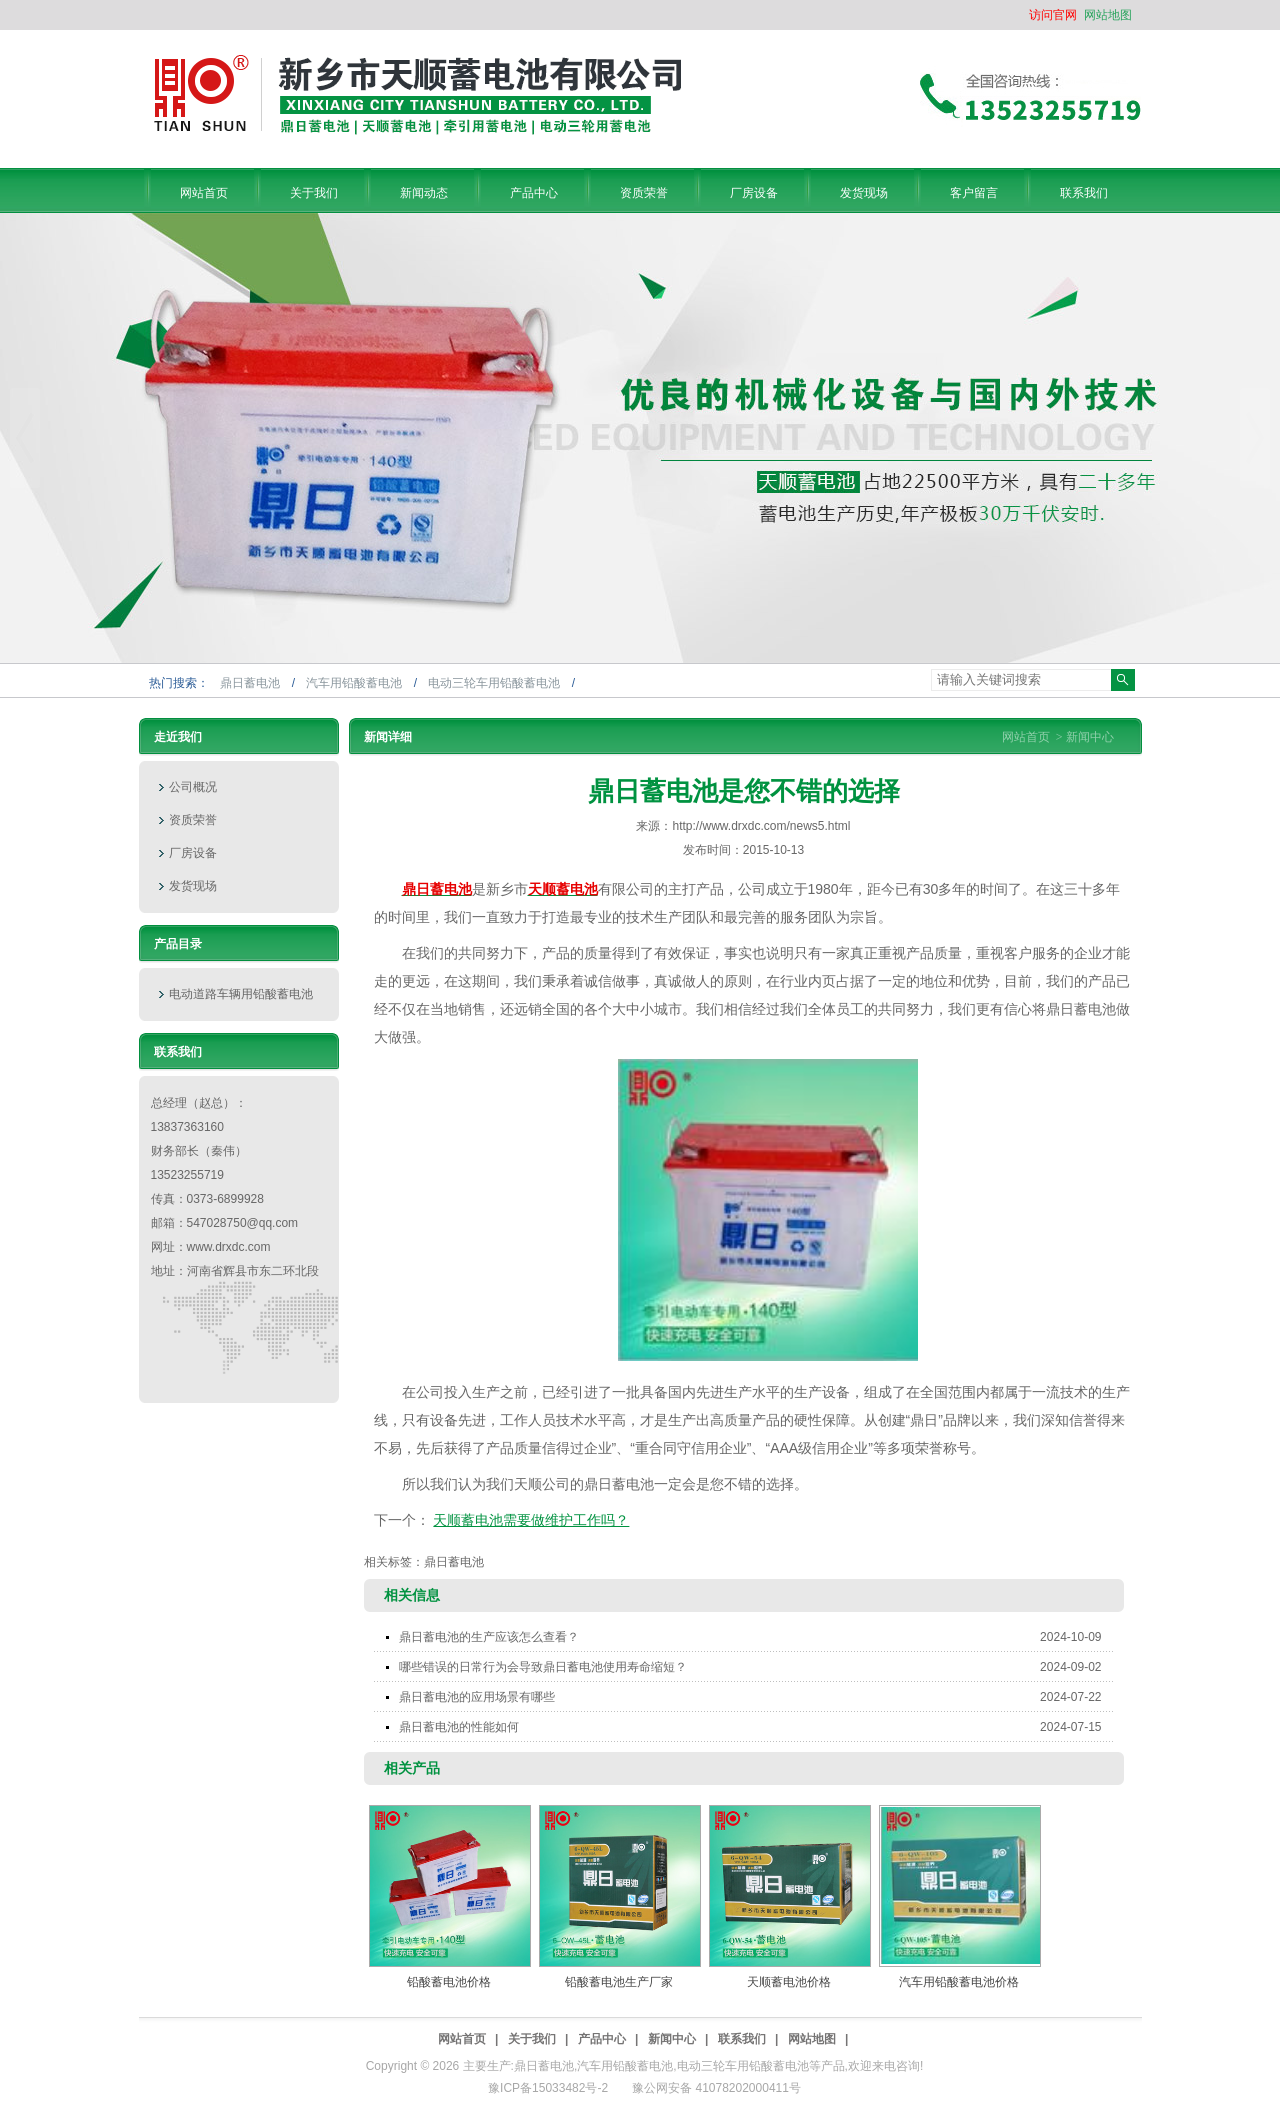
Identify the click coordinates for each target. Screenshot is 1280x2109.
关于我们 (532, 2039)
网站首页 (1026, 737)
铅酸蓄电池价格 (449, 1982)
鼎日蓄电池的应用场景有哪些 (756, 1697)
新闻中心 (1090, 737)
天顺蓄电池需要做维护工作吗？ (531, 1520)
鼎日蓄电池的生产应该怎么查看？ (756, 1637)
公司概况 (193, 787)
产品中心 (602, 2039)
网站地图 (1108, 15)
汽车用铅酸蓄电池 (355, 683)
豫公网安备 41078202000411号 (716, 2088)
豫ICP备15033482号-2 (548, 2088)
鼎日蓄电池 (251, 683)
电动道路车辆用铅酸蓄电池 (241, 994)
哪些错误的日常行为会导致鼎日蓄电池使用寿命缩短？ (756, 1667)
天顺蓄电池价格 (789, 1982)
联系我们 (742, 2039)
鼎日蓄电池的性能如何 (756, 1727)
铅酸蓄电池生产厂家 (619, 1982)
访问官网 (1053, 15)
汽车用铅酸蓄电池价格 (959, 1982)
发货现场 (193, 886)
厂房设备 (193, 853)
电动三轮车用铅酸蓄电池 (495, 683)
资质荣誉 (193, 820)
